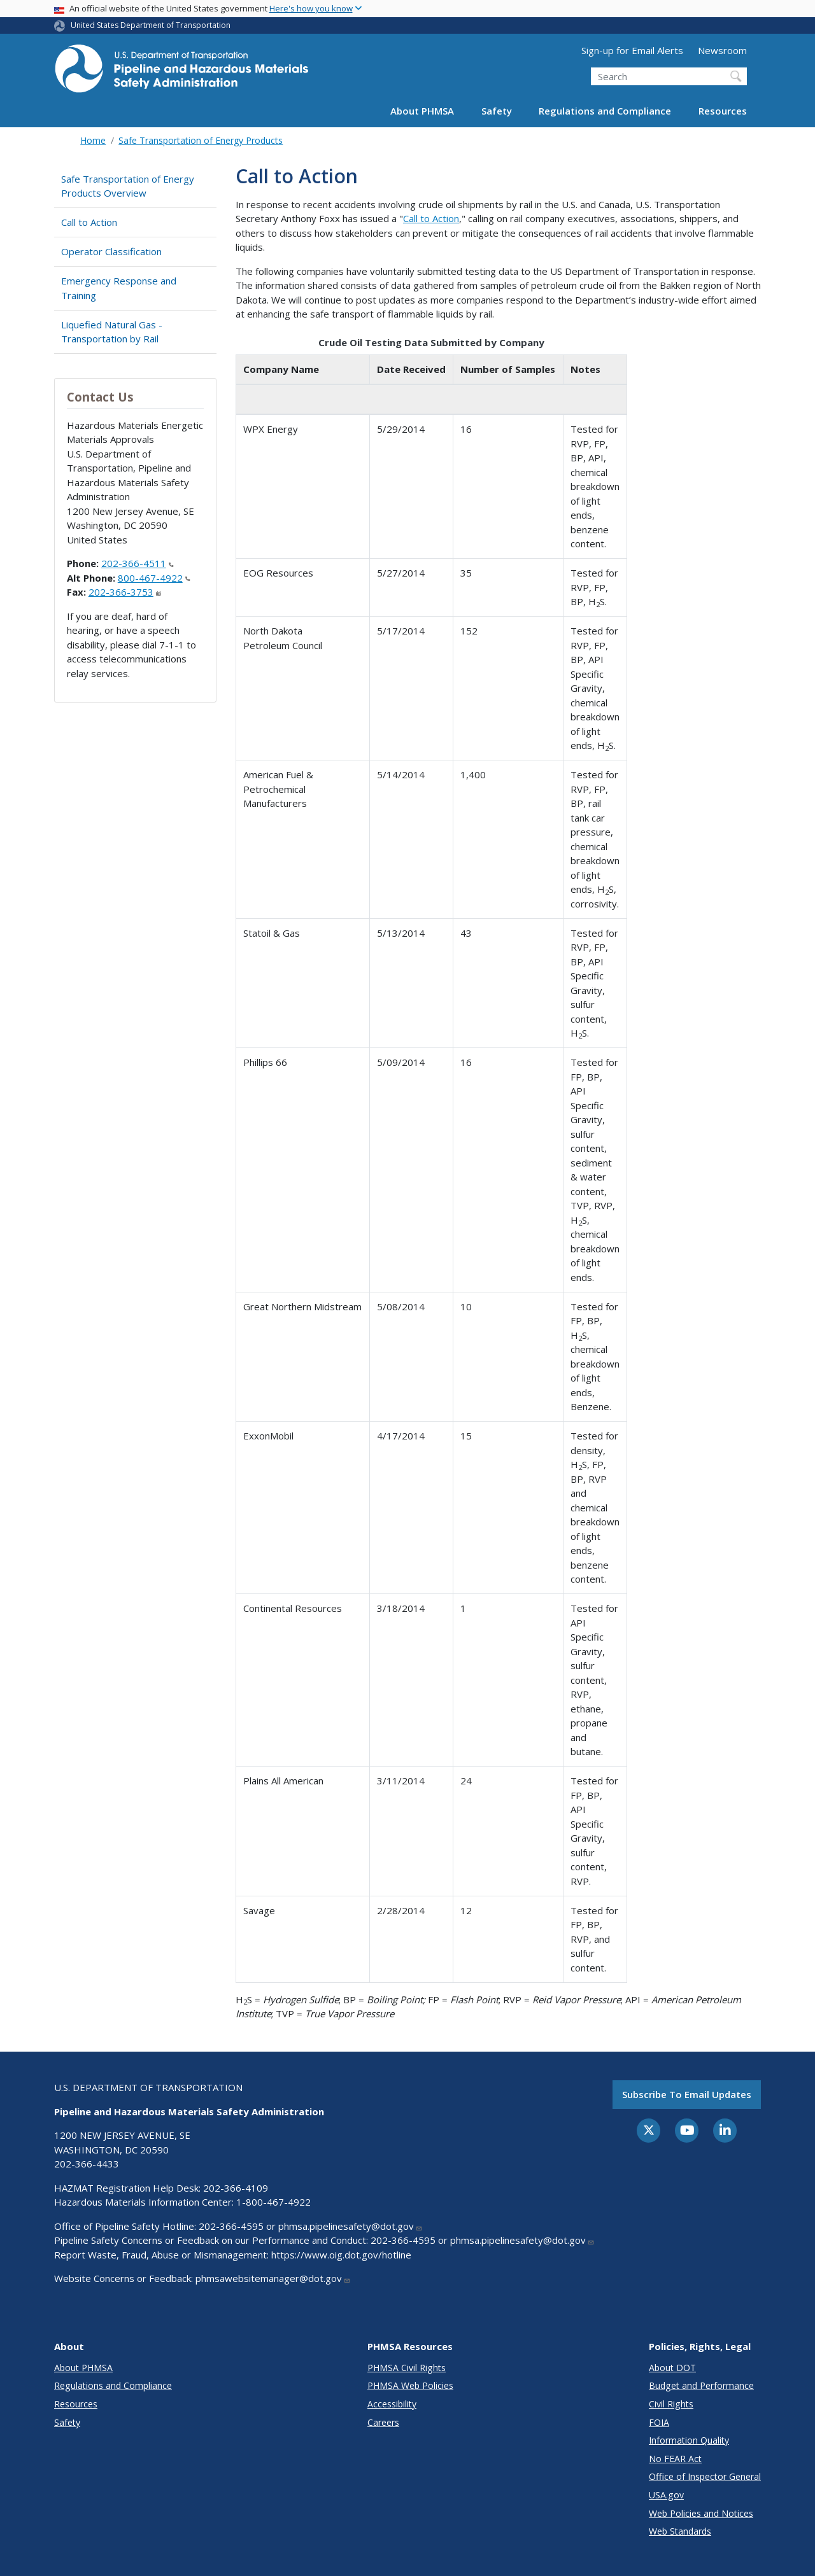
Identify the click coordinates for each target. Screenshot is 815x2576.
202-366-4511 (137, 563)
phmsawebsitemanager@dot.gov (273, 2278)
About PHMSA (422, 110)
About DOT (672, 2368)
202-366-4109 (235, 2187)
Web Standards (680, 2531)
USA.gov (666, 2495)
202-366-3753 (125, 591)
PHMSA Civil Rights (406, 2368)
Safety (496, 110)
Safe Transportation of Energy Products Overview (127, 186)
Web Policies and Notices (701, 2513)
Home (93, 140)
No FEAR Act (675, 2459)
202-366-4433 (86, 2163)
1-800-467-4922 (273, 2201)
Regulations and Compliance (605, 110)
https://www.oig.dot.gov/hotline (341, 2254)
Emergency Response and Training (118, 288)
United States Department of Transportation (150, 25)
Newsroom (722, 50)
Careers (383, 2422)
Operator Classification (111, 251)
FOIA (659, 2422)
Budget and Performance (701, 2385)
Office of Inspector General (705, 2476)
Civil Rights (671, 2404)
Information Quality (689, 2440)
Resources (722, 110)
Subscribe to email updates (686, 2094)
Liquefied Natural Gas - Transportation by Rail (111, 332)
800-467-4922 (154, 577)
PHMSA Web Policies (410, 2385)
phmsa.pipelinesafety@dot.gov (350, 2226)
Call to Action (89, 222)
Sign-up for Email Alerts (632, 50)
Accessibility (391, 2404)
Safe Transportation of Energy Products (200, 140)
